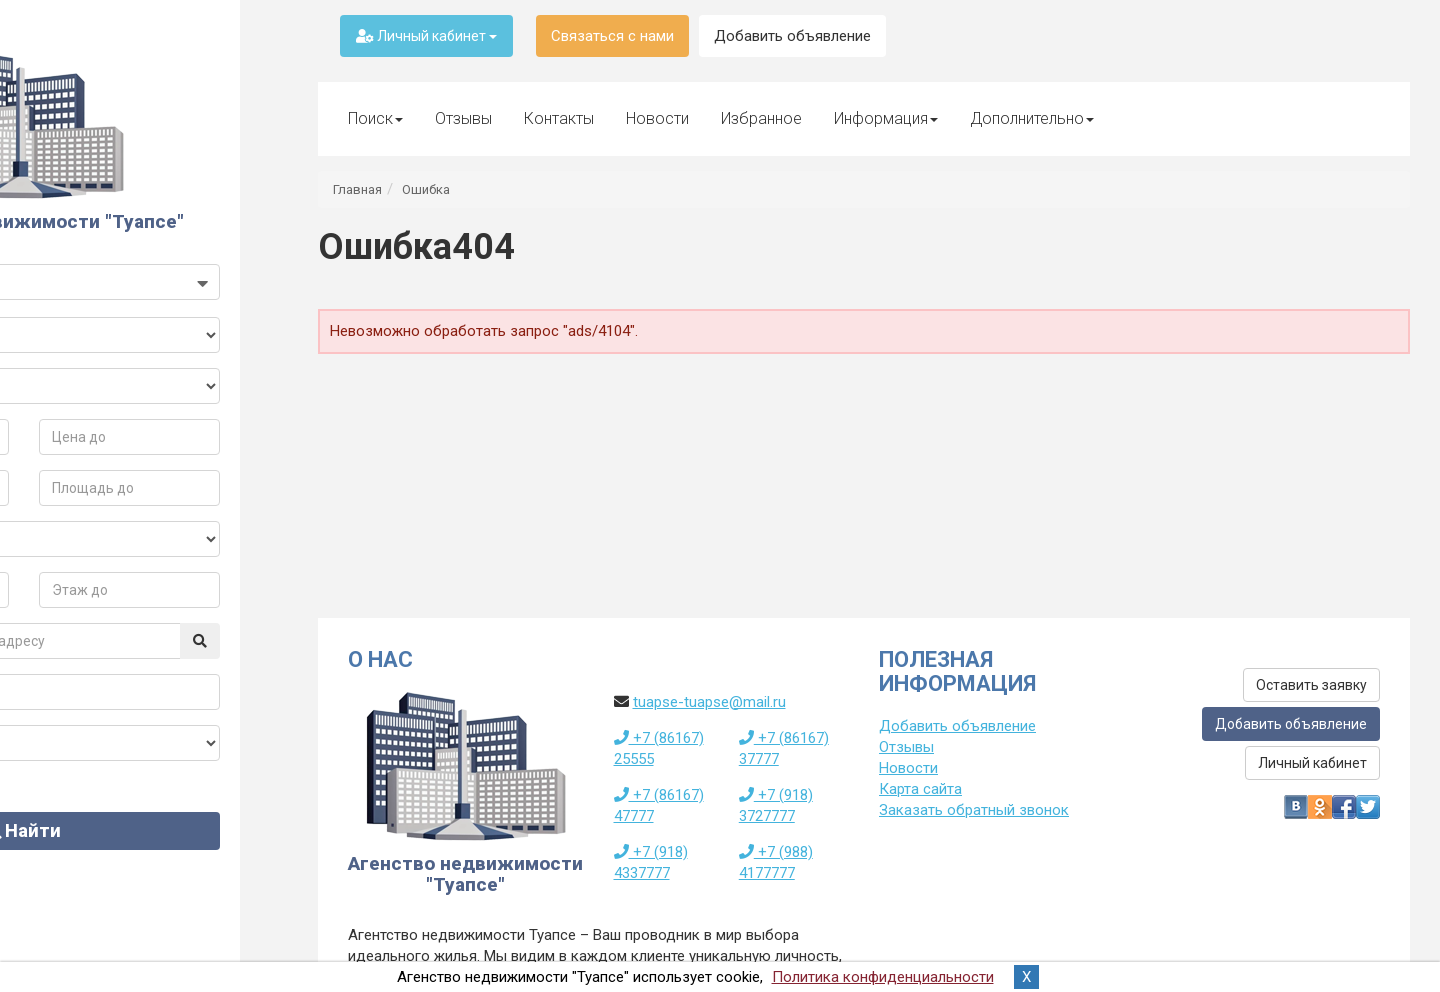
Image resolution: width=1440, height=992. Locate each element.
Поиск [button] (375, 118)
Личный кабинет (426, 36)
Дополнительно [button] (1032, 118)
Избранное (761, 118)
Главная (357, 189)
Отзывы (463, 118)
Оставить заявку (1311, 685)
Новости (657, 118)
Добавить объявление (792, 36)
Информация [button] (886, 118)
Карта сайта (920, 789)
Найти (144, 851)
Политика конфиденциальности (883, 977)
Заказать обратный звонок (974, 810)
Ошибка (426, 189)
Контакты (559, 118)
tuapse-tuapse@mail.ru (709, 702)
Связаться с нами (612, 36)
